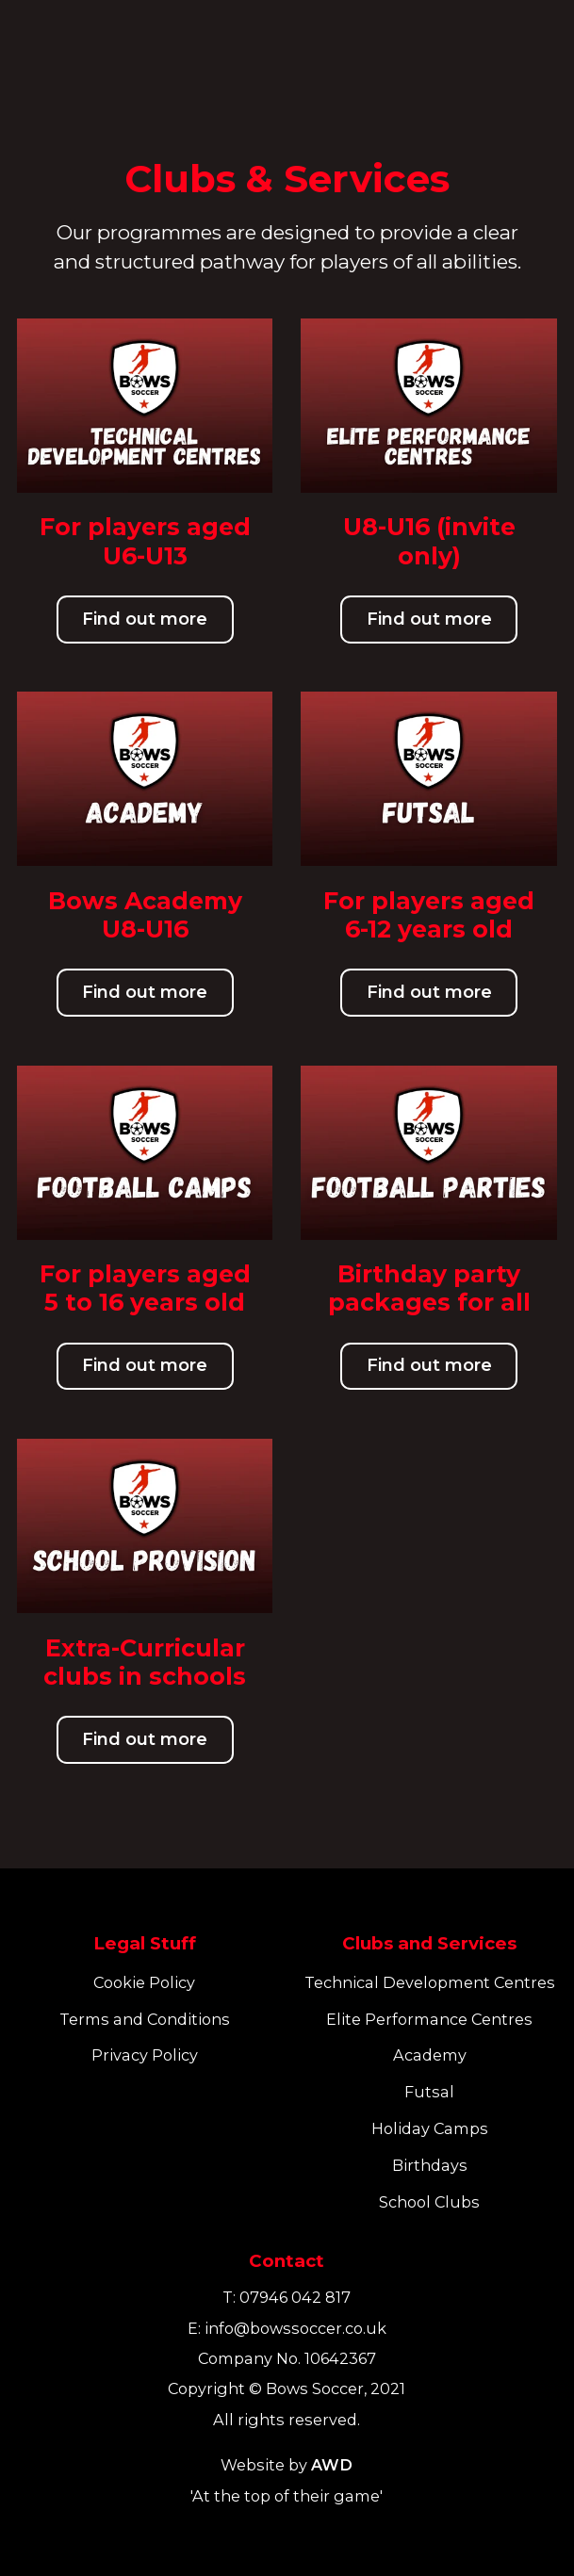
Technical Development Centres (429, 1982)
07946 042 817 (295, 2297)
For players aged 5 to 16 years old (145, 1288)
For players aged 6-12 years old (428, 915)
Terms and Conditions (144, 2019)
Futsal (429, 2091)
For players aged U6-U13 (145, 541)
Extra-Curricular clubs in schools (144, 1662)
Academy (430, 2055)
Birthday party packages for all (429, 1288)
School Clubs (429, 2202)
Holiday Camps (429, 2128)
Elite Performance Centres (429, 2019)
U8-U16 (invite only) (429, 541)
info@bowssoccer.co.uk (295, 2328)
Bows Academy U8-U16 (145, 915)
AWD (332, 2464)
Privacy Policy (144, 2055)
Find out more (144, 619)
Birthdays (429, 2165)
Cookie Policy (144, 1982)
